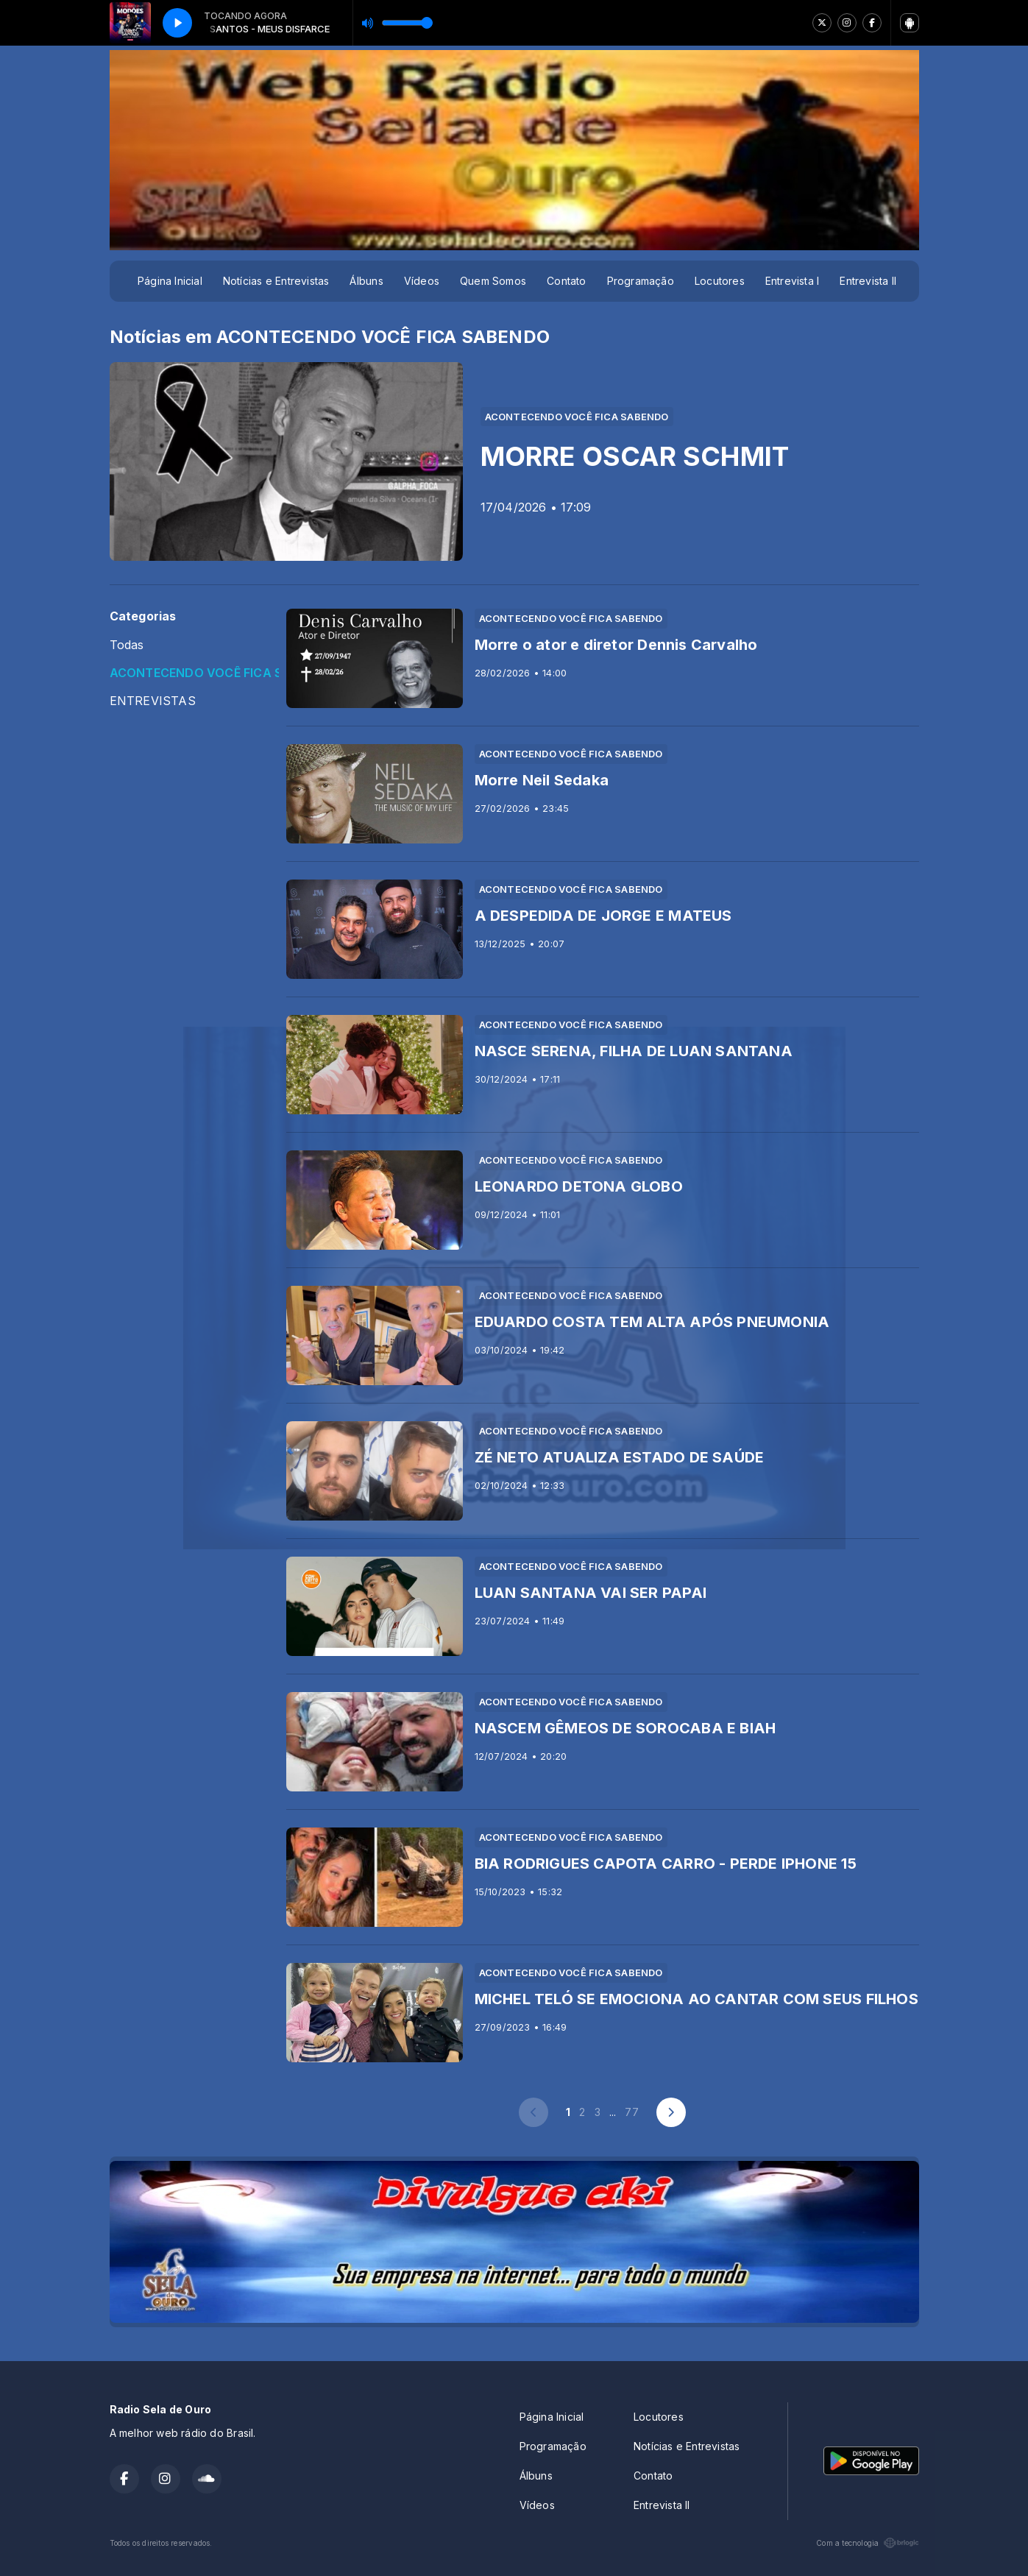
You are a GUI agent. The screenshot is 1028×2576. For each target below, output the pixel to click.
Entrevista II (868, 281)
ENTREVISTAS (153, 701)
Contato (566, 281)
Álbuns (366, 281)
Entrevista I (792, 281)
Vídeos (421, 281)
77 (631, 2112)
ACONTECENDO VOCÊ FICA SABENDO (194, 673)
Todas (127, 645)
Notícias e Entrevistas (276, 281)
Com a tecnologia (867, 2543)
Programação (640, 281)
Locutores (720, 281)
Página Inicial (170, 281)
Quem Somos (493, 281)
